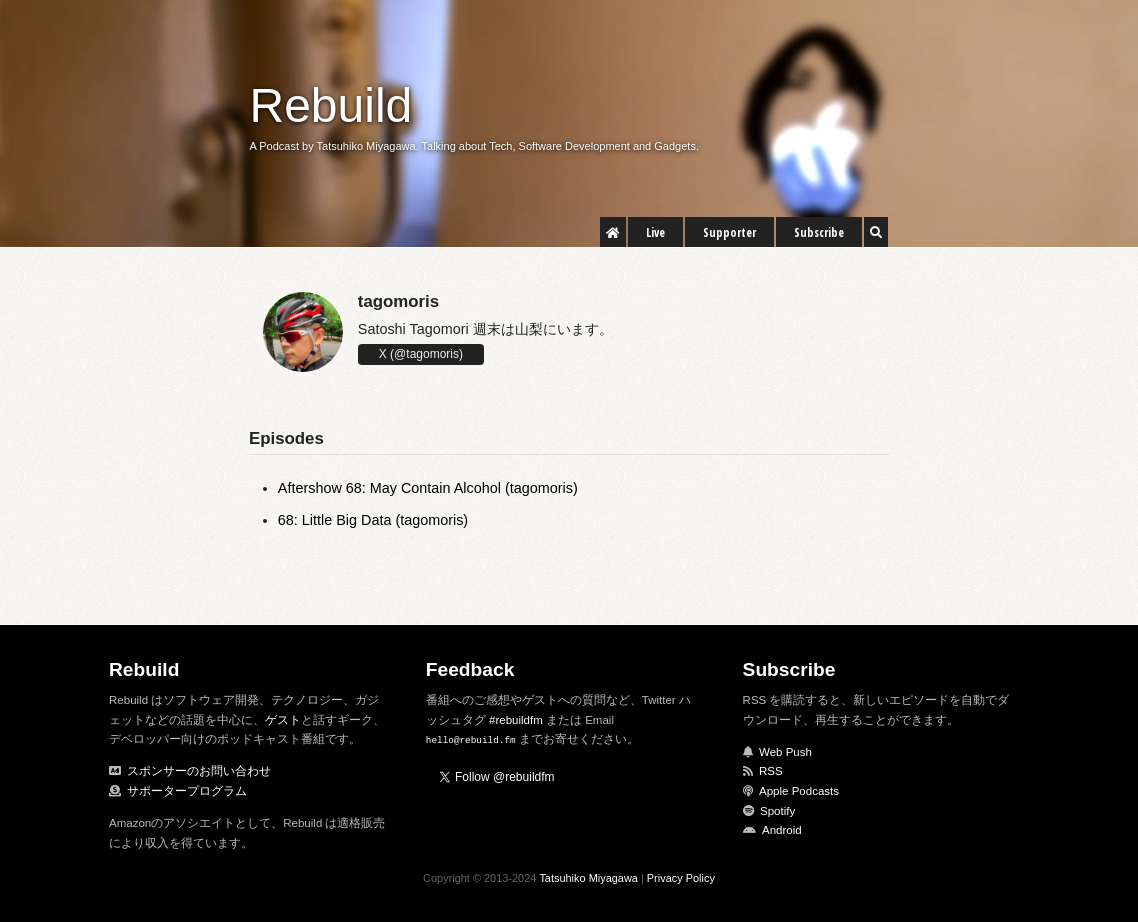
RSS (771, 771)
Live (655, 232)
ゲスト (283, 720)
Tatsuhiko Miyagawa (588, 878)
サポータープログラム (187, 791)
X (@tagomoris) (421, 354)
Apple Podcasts (799, 791)
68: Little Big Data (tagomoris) (373, 520)
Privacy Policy (681, 878)
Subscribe (819, 232)
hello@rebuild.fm (471, 739)
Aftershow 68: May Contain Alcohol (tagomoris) (428, 488)
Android (782, 830)
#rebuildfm (516, 720)
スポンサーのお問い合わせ (199, 771)
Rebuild (331, 105)
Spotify (777, 811)
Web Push (785, 752)
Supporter (729, 232)
